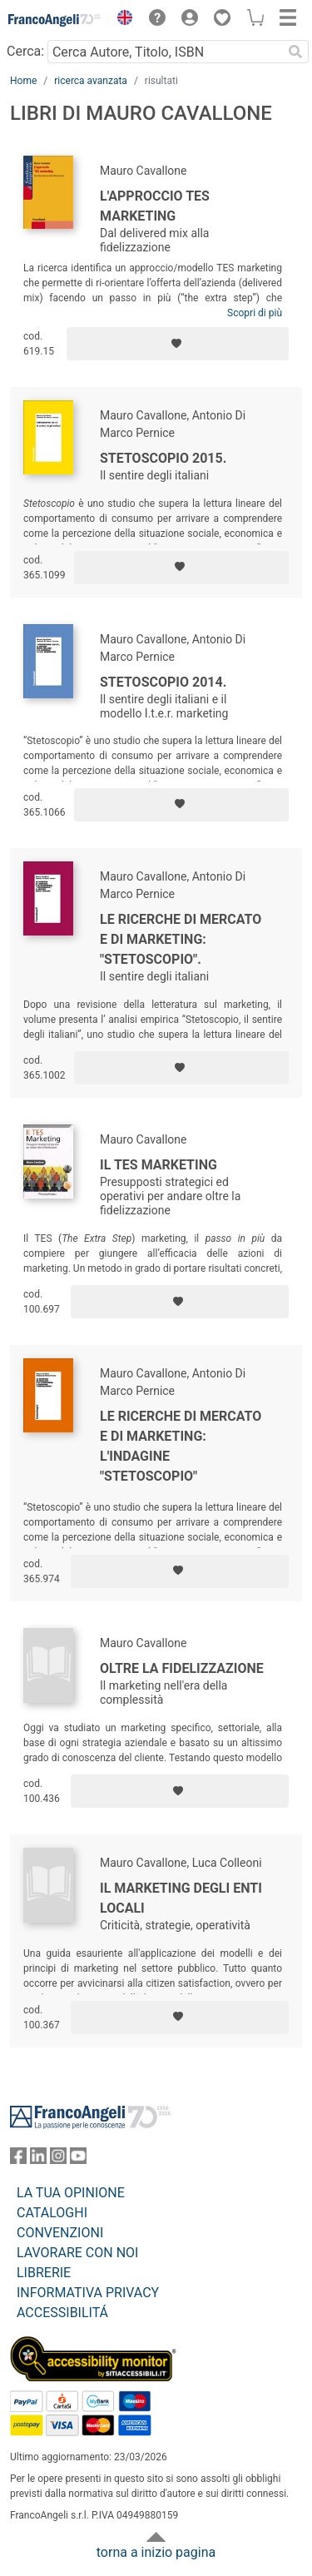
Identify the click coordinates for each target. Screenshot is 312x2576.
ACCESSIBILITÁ (62, 2312)
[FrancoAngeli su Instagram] (58, 2159)
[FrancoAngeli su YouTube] (78, 2159)
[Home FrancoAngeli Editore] (55, 20)
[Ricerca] (295, 51)
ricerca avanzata (90, 81)
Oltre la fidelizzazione (182, 1668)
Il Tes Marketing (158, 1165)
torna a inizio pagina (156, 2552)
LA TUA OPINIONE (71, 2193)
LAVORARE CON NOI (77, 2253)
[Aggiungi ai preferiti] (178, 343)
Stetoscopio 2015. (163, 458)
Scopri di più (254, 313)
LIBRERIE (44, 2273)
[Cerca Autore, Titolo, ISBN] (164, 51)
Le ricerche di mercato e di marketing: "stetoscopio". (180, 939)
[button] (121, 20)
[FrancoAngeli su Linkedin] (38, 2159)
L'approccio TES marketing (155, 206)
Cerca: (25, 51)
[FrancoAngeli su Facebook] (18, 2159)
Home (23, 81)
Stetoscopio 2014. (163, 682)
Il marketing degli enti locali (181, 1898)
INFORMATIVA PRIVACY (88, 2293)
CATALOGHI (52, 2213)
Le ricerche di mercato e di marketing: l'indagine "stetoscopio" (180, 1446)
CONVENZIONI (60, 2233)
